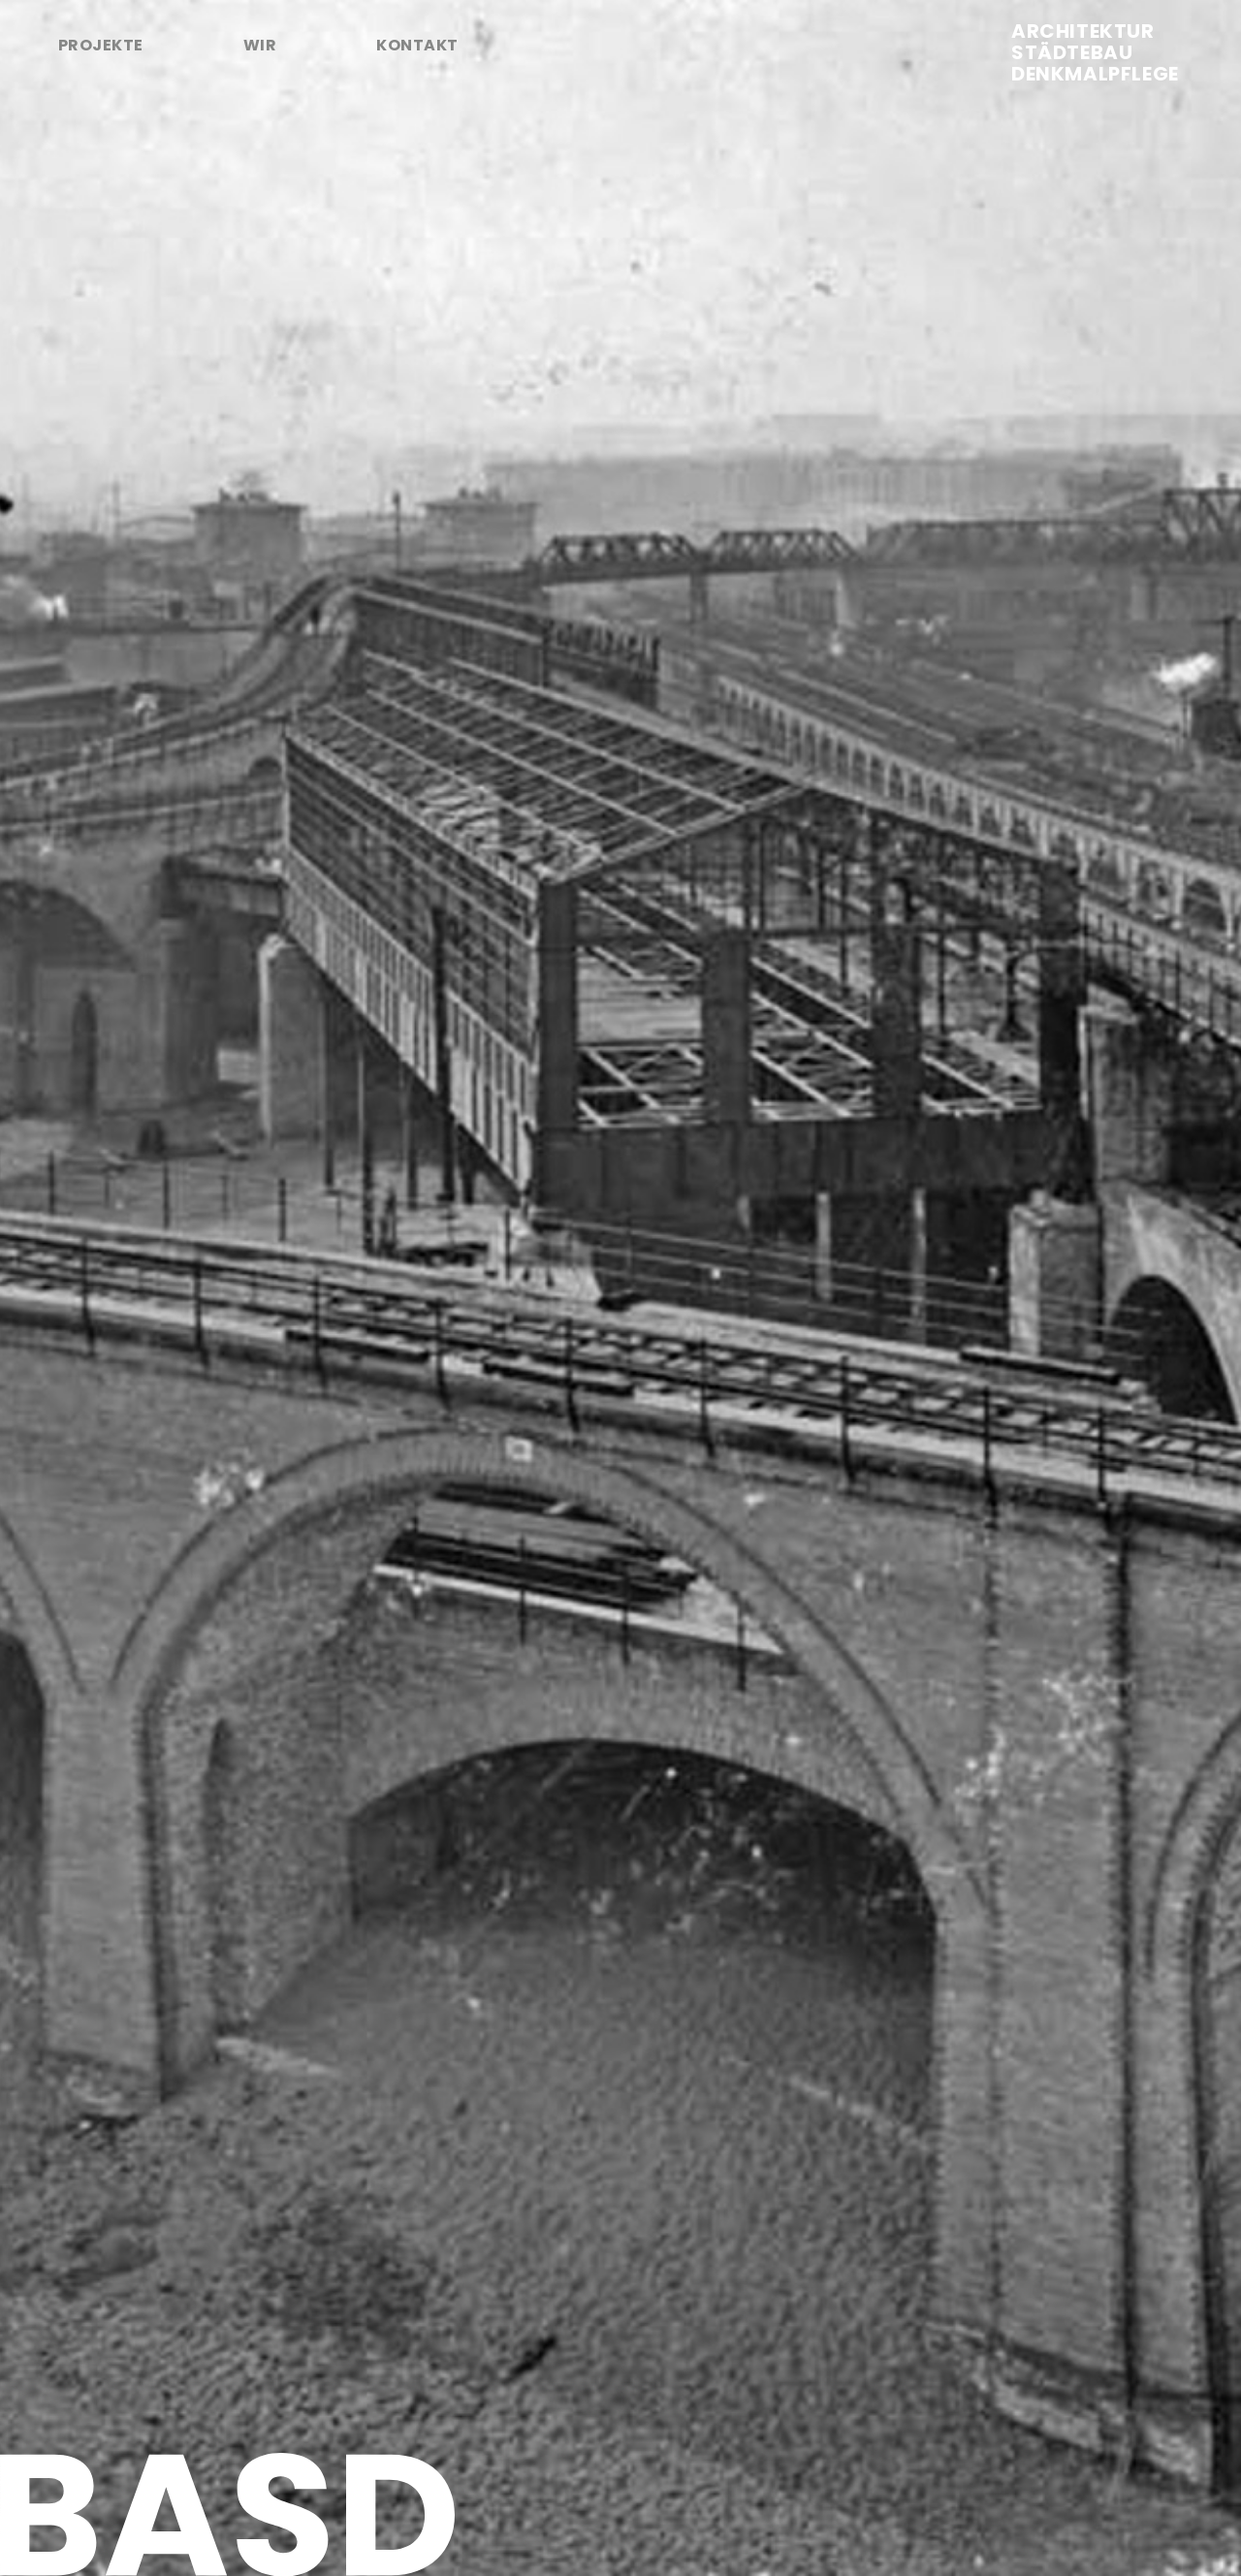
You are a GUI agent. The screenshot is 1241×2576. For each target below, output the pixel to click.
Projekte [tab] (100, 45)
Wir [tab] (259, 45)
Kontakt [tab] (417, 45)
